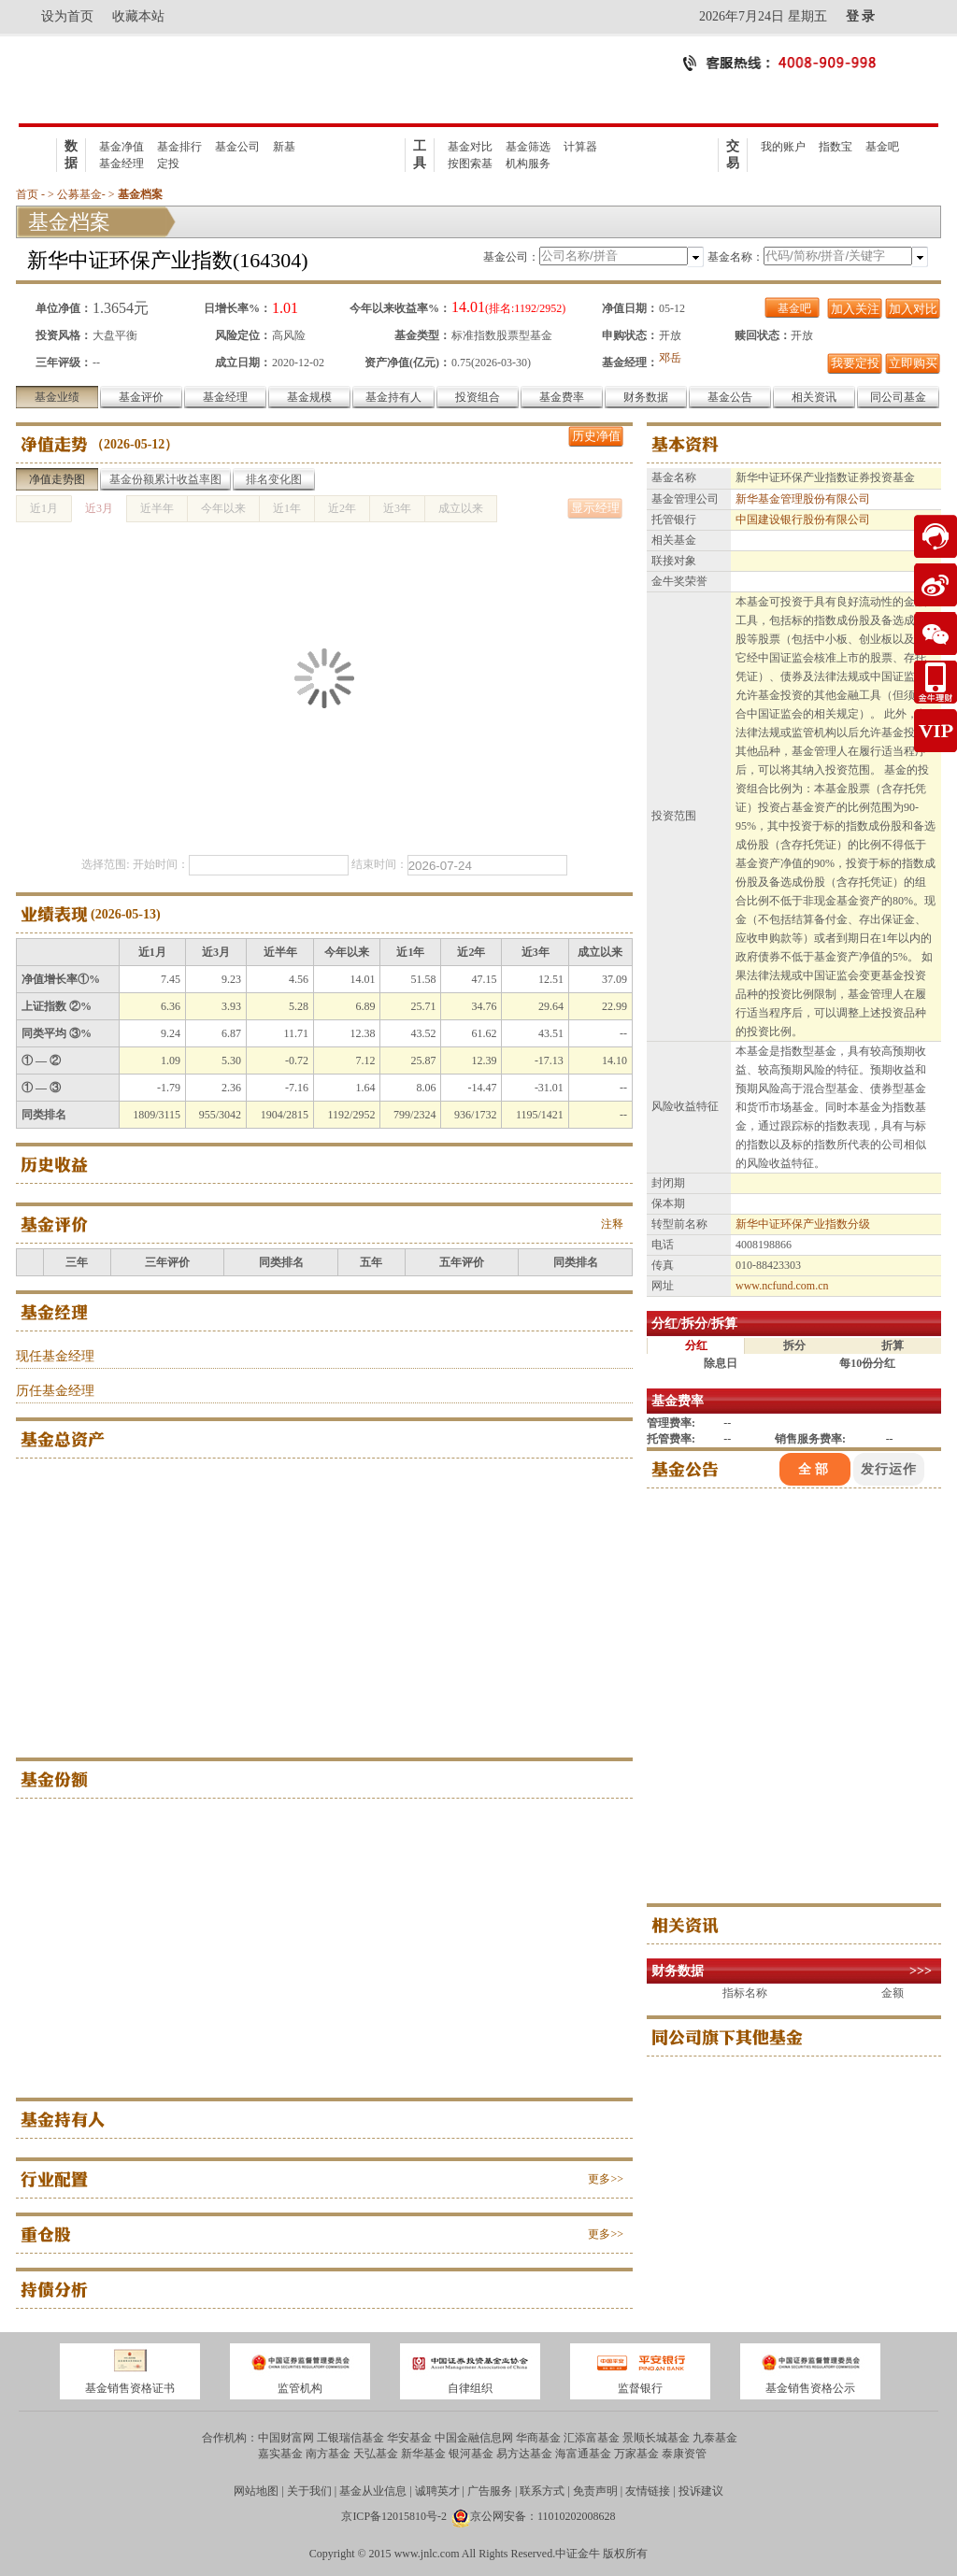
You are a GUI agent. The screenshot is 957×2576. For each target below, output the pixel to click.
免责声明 (595, 2491)
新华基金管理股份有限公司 (803, 498)
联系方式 (542, 2491)
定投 (168, 163)
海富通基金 (583, 2453)
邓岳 (670, 357)
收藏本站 (138, 16)
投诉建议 (700, 2491)
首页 (27, 194)
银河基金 (471, 2453)
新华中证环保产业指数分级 (803, 1224)
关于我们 (309, 2491)
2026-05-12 (134, 444)
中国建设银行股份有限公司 (803, 519)
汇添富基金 (592, 2437)
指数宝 (835, 146)
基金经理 (121, 163)
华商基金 (538, 2437)
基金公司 (237, 146)
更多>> (605, 2178)
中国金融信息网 (474, 2437)
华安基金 (409, 2437)
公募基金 (79, 194)
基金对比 (470, 146)
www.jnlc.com (427, 2553)
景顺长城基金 (656, 2437)
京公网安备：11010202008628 (543, 2516)
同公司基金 (898, 397)
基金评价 (141, 397)
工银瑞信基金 (350, 2437)
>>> (920, 1971)
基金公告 (729, 397)
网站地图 (256, 2491)
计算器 (580, 146)
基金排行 (179, 146)
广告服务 (489, 2491)
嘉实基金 (280, 2453)
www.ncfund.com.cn (782, 1285)
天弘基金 (375, 2453)
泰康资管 (684, 2453)
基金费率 (561, 397)
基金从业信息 (373, 2491)
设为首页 (67, 16)
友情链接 (647, 2491)
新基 (284, 146)
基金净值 (121, 146)
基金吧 (882, 146)
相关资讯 (814, 397)
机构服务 (528, 163)
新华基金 (423, 2453)
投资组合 (477, 397)
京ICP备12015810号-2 (394, 2516)
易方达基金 (524, 2453)
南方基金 (328, 2453)
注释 (612, 1224)
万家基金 (636, 2453)
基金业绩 (57, 397)
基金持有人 (393, 397)
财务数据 (645, 397)
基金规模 (309, 397)
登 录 (861, 16)
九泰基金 (715, 2437)
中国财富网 (286, 2437)
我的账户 (783, 146)
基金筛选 (528, 146)
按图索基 (470, 163)
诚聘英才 (437, 2491)
